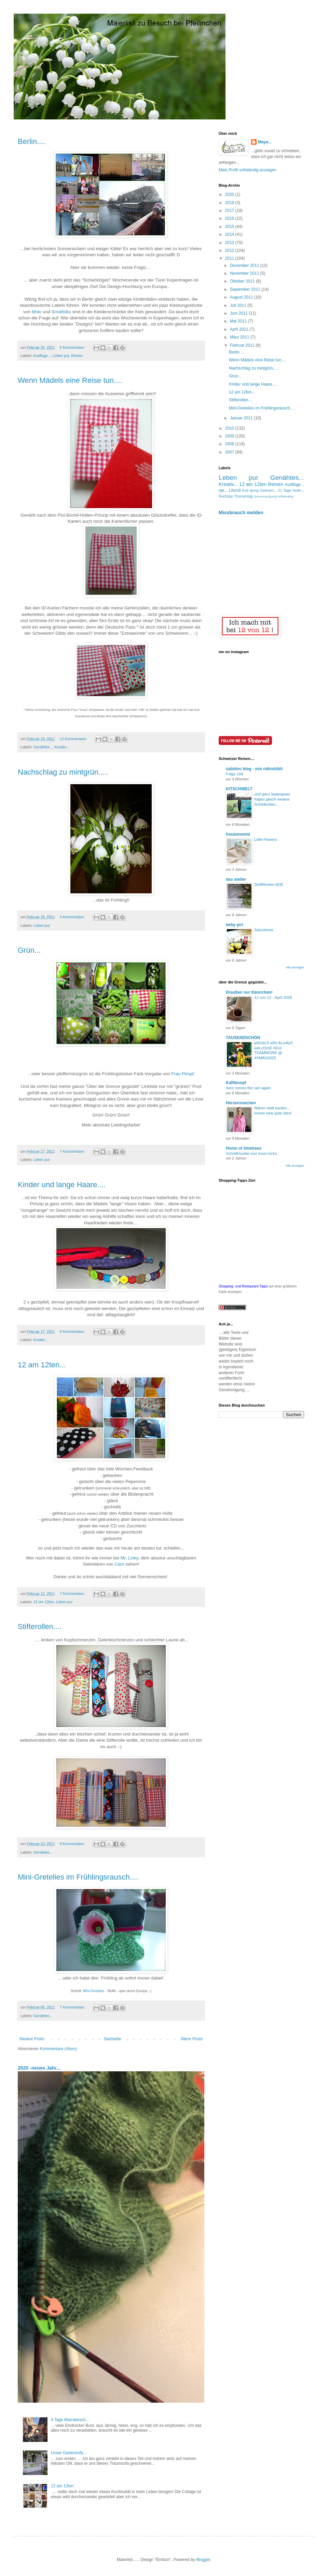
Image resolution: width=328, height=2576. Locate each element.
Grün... (29, 950)
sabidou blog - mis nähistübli (254, 768)
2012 (230, 250)
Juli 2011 (238, 305)
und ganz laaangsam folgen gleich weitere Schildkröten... (272, 799)
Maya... (265, 142)
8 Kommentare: (73, 1844)
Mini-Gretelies (93, 1991)
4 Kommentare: (73, 917)
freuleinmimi (238, 834)
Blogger (203, 2559)
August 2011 (242, 297)
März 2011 (240, 337)
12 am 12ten (43, 1602)
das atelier (236, 879)
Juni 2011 (239, 313)
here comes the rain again (248, 1088)
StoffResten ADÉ (268, 884)
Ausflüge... (42, 356)
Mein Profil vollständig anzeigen (247, 170)
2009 (230, 436)
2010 (230, 428)
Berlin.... (31, 141)
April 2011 (239, 329)
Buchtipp (226, 496)
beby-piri (234, 924)
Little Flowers (265, 839)
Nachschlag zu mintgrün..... (63, 772)
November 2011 (245, 273)
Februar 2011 (243, 345)
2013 (230, 242)
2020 (230, 194)
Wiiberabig (285, 496)
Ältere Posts (191, 2039)
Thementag (243, 496)
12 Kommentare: (74, 739)
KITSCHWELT (239, 789)
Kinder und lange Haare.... (62, 1184)
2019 (230, 202)
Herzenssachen (241, 1102)
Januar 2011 (242, 418)
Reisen (77, 356)
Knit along (250, 490)
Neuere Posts (31, 2039)
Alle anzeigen (295, 967)
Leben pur (61, 356)
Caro (120, 1564)
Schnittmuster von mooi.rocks (251, 1153)
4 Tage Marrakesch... (70, 2419)
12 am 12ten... (42, 1365)
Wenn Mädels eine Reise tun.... (70, 380)
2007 (230, 452)
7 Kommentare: (73, 1151)
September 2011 (245, 289)
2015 (230, 226)
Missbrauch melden (241, 512)
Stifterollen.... (40, 1626)
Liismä (235, 490)
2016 (230, 218)
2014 (230, 234)
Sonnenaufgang (265, 496)
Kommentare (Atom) (58, 2048)
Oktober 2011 (243, 281)
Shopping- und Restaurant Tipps (243, 1286)
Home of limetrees (243, 1148)
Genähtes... (43, 747)
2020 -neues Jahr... (39, 2068)
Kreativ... (62, 747)
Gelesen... (268, 490)
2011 (230, 258)
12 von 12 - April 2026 (273, 997)
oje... (223, 490)
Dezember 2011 (245, 265)
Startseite (112, 2039)
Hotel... (298, 490)
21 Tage (284, 490)
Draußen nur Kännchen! (249, 992)
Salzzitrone (263, 930)
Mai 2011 (239, 321)
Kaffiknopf (236, 1082)
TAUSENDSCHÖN (243, 1037)
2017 (230, 210)
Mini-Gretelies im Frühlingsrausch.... (78, 1877)
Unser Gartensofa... (69, 2452)
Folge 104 (234, 774)
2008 (230, 444)
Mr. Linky (129, 1557)
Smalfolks (61, 311)
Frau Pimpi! (183, 1073)
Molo (37, 311)
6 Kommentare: (73, 347)
